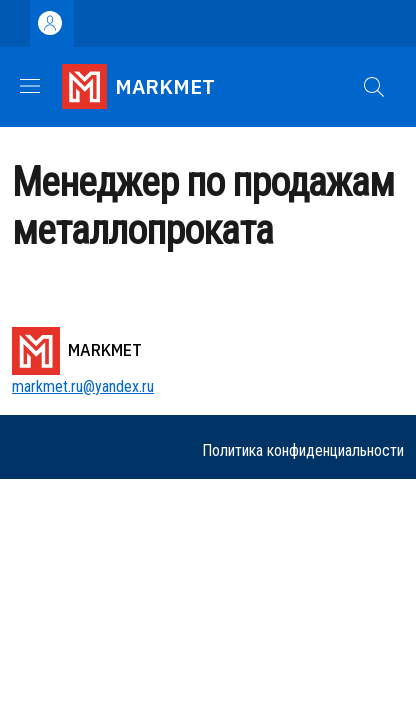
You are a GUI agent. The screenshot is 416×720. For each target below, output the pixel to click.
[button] (374, 87)
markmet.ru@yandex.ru (83, 386)
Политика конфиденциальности (303, 450)
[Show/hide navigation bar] (30, 86)
